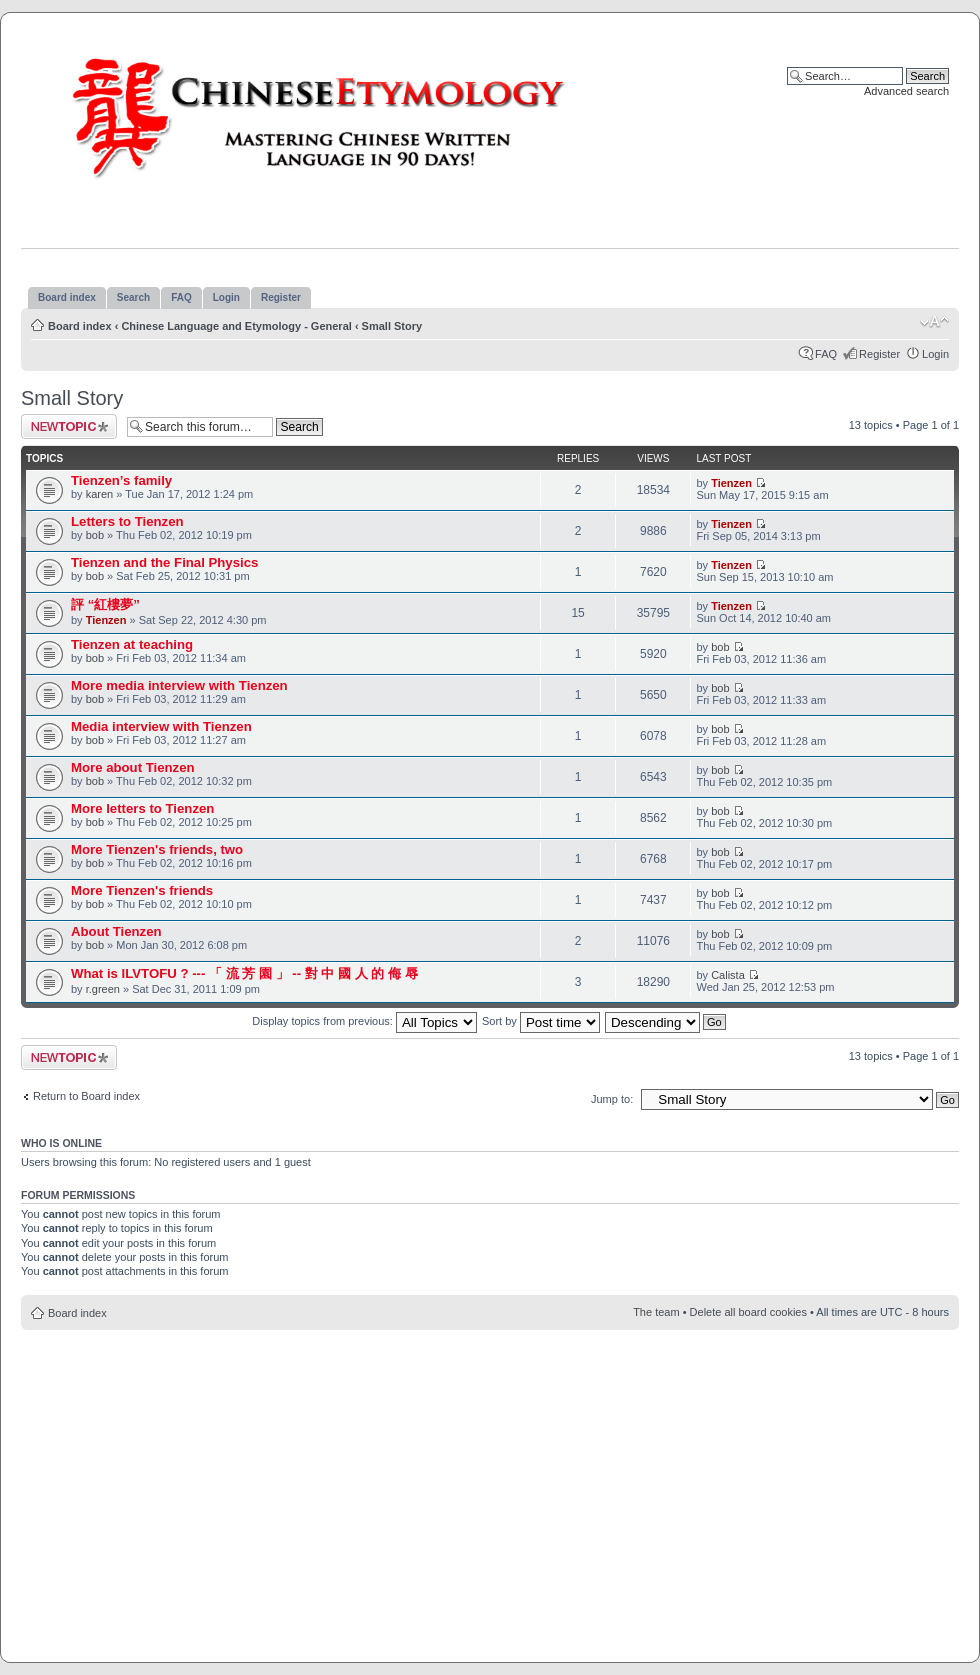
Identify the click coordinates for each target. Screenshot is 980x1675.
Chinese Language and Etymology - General (236, 326)
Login (935, 354)
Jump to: (612, 1099)
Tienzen (731, 483)
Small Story (392, 326)
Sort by (541, 1021)
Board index (80, 326)
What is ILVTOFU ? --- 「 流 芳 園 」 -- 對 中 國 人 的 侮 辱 (244, 973)
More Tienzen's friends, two (157, 849)
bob (95, 535)
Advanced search (906, 91)
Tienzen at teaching (132, 644)
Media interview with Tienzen (161, 726)
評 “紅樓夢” (105, 604)
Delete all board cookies (748, 1312)
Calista (728, 975)
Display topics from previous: (364, 1021)
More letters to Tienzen (142, 808)
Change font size (934, 322)
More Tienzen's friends (142, 890)
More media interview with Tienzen (179, 685)
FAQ (826, 354)
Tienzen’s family (121, 480)
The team (656, 1312)
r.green (103, 989)
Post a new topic (69, 426)
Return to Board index (86, 1096)
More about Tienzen (133, 767)
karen (100, 494)
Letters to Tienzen (127, 521)
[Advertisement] (490, 1485)
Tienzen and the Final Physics (164, 562)
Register (879, 354)
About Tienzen (116, 931)
